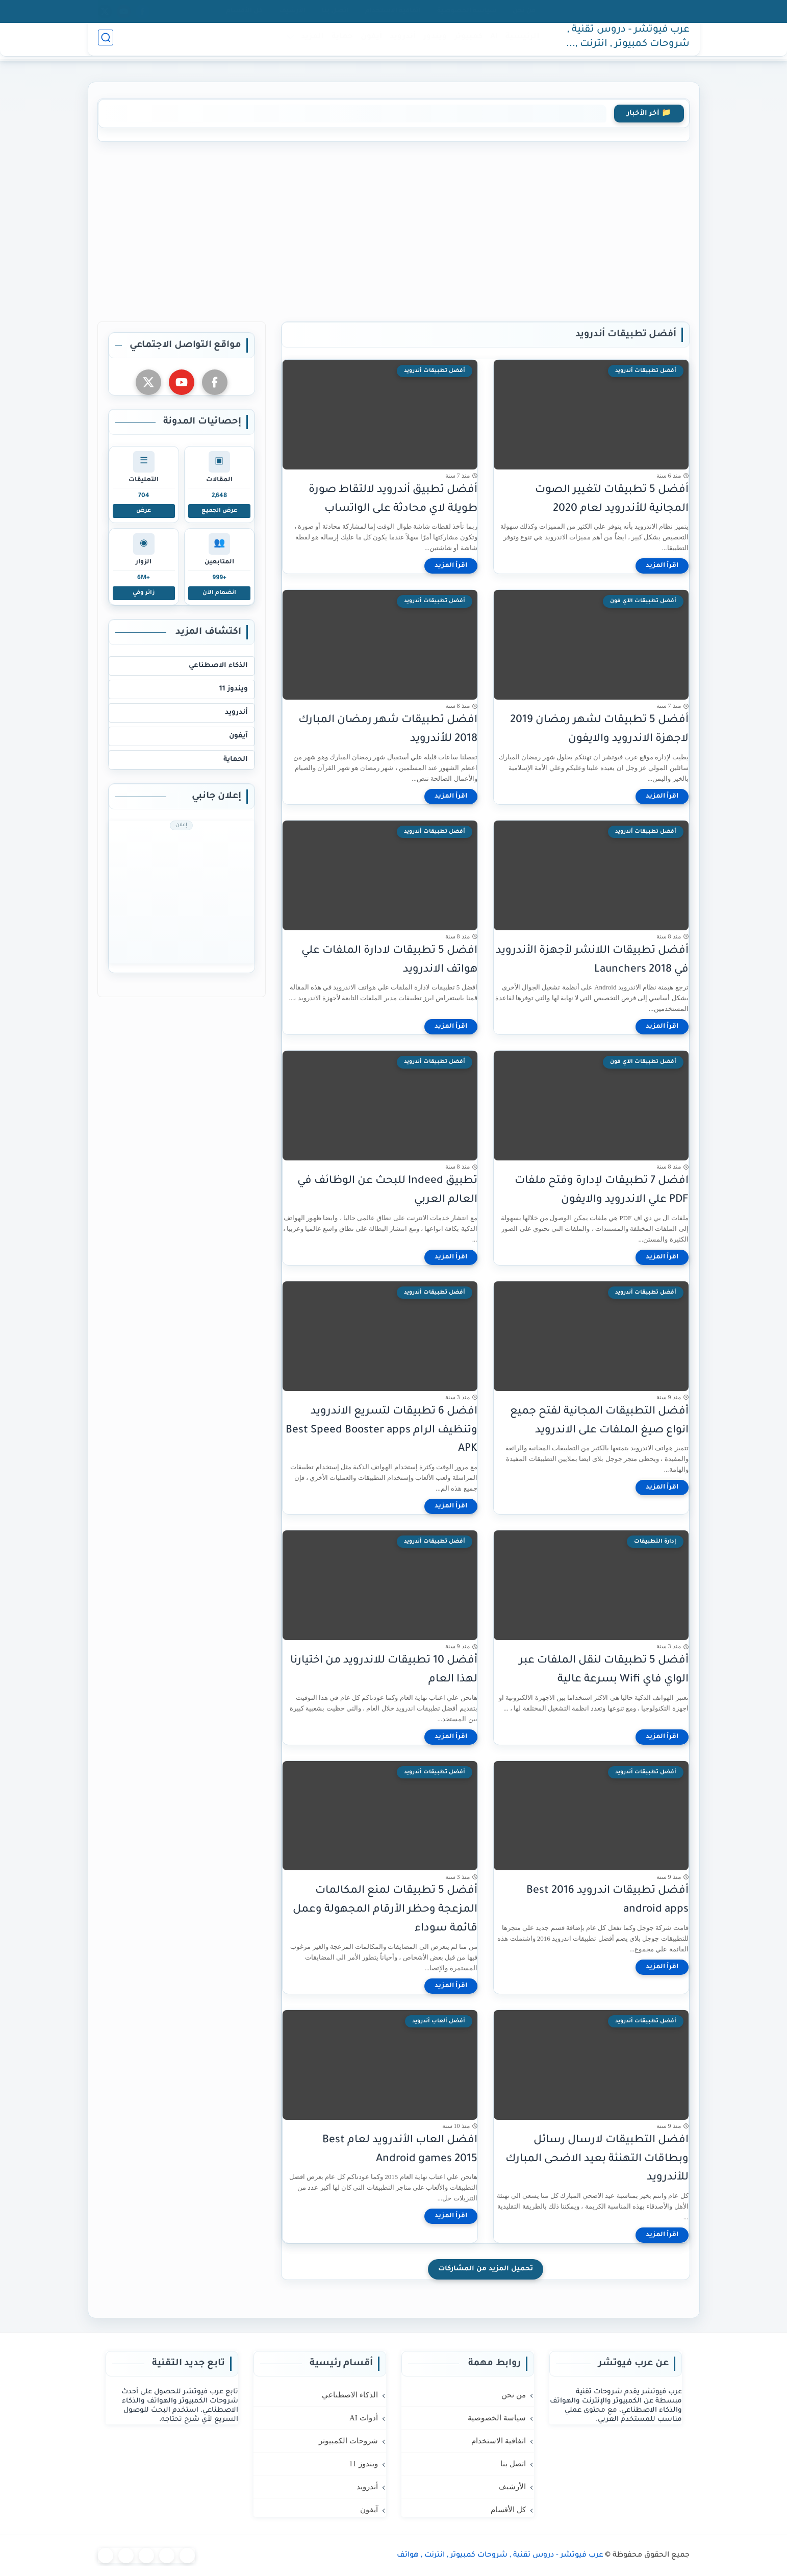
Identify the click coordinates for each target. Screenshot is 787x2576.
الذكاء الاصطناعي (218, 666)
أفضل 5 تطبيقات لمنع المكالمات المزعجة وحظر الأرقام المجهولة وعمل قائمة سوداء (385, 1910)
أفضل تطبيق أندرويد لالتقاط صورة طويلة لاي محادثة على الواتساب (393, 499)
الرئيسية (520, 41)
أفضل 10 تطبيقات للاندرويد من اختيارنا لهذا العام (383, 1670)
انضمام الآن (219, 593)
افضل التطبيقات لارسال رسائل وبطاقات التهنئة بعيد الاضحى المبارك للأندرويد (597, 2159)
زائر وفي (144, 593)
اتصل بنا (335, 11)
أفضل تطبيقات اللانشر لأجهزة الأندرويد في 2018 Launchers (592, 960)
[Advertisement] (393, 229)
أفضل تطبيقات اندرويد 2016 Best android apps (607, 1900)
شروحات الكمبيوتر (348, 2441)
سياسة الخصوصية (466, 11)
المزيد (309, 41)
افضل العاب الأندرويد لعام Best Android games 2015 (399, 2150)
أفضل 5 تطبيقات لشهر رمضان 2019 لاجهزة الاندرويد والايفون (599, 729)
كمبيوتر (466, 41)
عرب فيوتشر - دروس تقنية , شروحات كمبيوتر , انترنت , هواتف (628, 42)
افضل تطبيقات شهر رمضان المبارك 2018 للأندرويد (387, 729)
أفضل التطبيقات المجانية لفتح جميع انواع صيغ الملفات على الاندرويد (599, 1421)
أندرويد (400, 41)
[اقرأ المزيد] (662, 566)
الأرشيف (292, 11)
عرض (143, 511)
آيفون (368, 41)
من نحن (524, 11)
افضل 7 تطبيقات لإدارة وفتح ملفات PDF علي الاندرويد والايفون (602, 1190)
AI (491, 41)
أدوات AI (363, 2418)
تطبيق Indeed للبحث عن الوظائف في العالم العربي (387, 1190)
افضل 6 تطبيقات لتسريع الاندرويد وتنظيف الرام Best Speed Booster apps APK (381, 1430)
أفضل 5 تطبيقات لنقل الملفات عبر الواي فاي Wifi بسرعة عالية (604, 1670)
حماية (339, 41)
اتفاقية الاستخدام (393, 11)
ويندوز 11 (233, 689)
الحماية (235, 759)
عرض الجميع (219, 511)
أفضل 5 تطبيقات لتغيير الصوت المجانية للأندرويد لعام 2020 (612, 499)
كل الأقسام (244, 11)
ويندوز (432, 41)
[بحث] (105, 41)
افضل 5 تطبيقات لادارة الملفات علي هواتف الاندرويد (389, 960)
